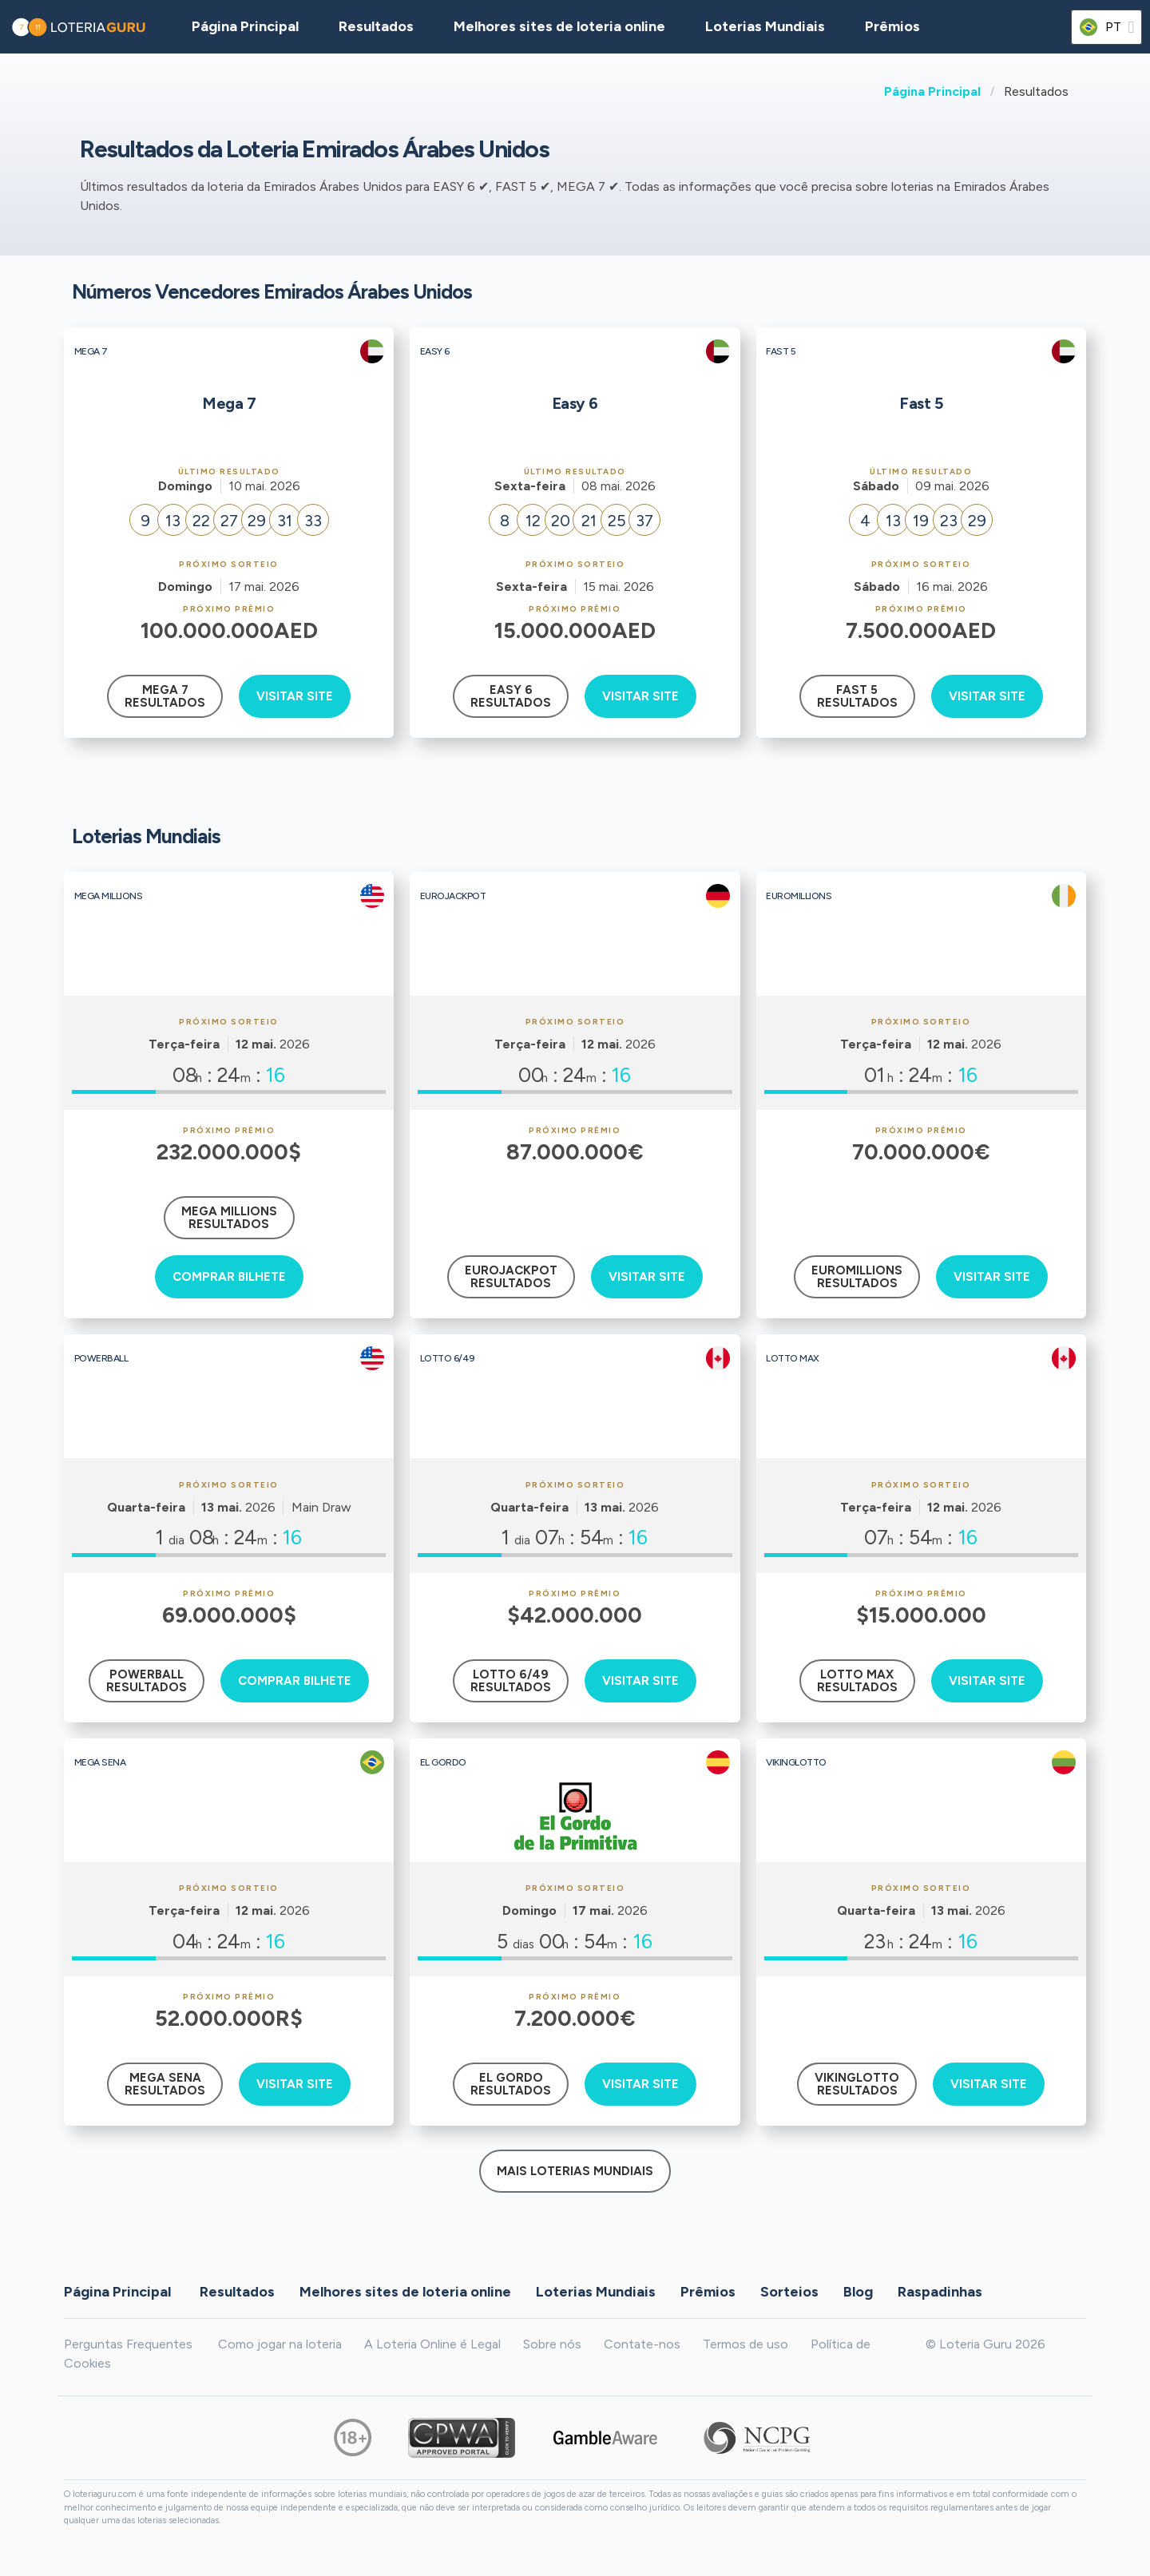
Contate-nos (642, 2344)
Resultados (237, 2291)
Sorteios (789, 2291)
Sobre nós (552, 2344)
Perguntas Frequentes (128, 2344)
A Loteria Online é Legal (432, 2344)
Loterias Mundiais (765, 26)
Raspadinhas (940, 2291)
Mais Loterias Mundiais (575, 2171)
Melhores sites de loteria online (559, 26)
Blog (858, 2291)
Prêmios (892, 26)
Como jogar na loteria (280, 2344)
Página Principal (932, 91)
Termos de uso (745, 2344)
